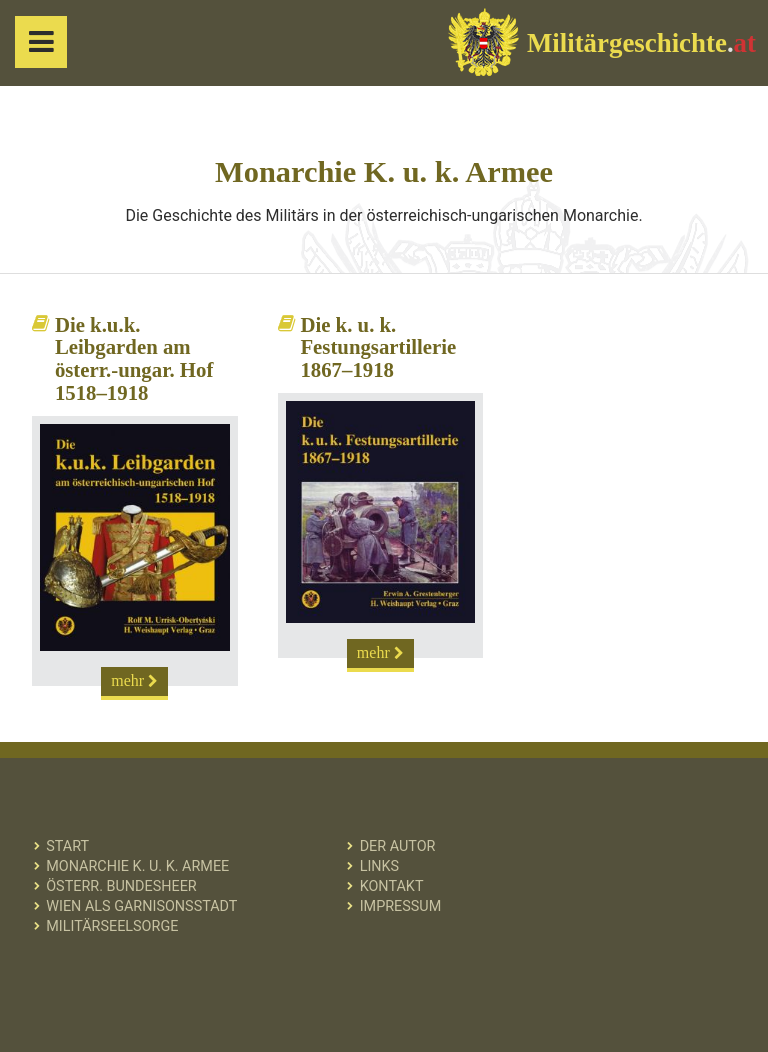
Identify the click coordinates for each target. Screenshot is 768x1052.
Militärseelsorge (112, 926)
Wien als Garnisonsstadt (141, 906)
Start (67, 846)
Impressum (401, 906)
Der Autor (398, 846)
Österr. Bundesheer (121, 886)
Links (380, 866)
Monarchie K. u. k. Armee (137, 866)
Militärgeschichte (602, 42)
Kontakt (392, 886)
